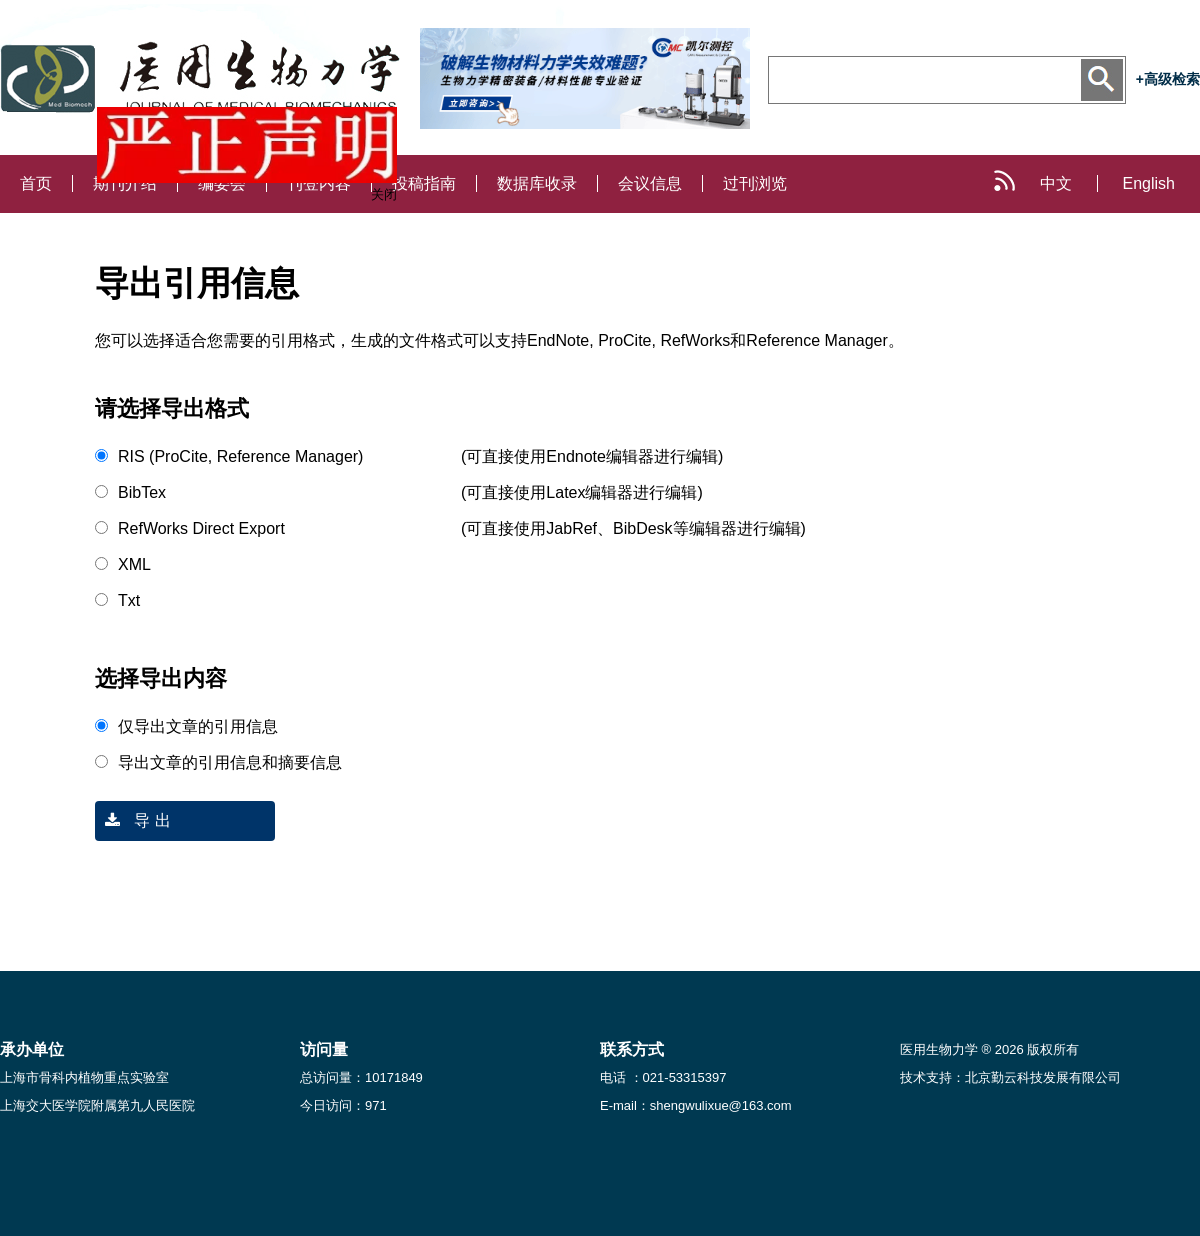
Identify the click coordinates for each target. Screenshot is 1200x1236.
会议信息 (650, 183)
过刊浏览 (755, 183)
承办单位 (32, 1049)
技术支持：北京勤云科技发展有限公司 (1010, 1077)
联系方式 (632, 1049)
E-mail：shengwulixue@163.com (696, 1105)
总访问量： (361, 1077)
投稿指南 (424, 183)
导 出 (133, 820)
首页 (36, 183)
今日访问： (343, 1105)
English (1149, 183)
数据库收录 (537, 183)
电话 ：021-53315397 (663, 1077)
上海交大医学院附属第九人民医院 (97, 1105)
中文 (1056, 183)
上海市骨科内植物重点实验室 (84, 1077)
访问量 (324, 1049)
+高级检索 (1168, 79)
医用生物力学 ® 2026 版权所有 (989, 1049)
